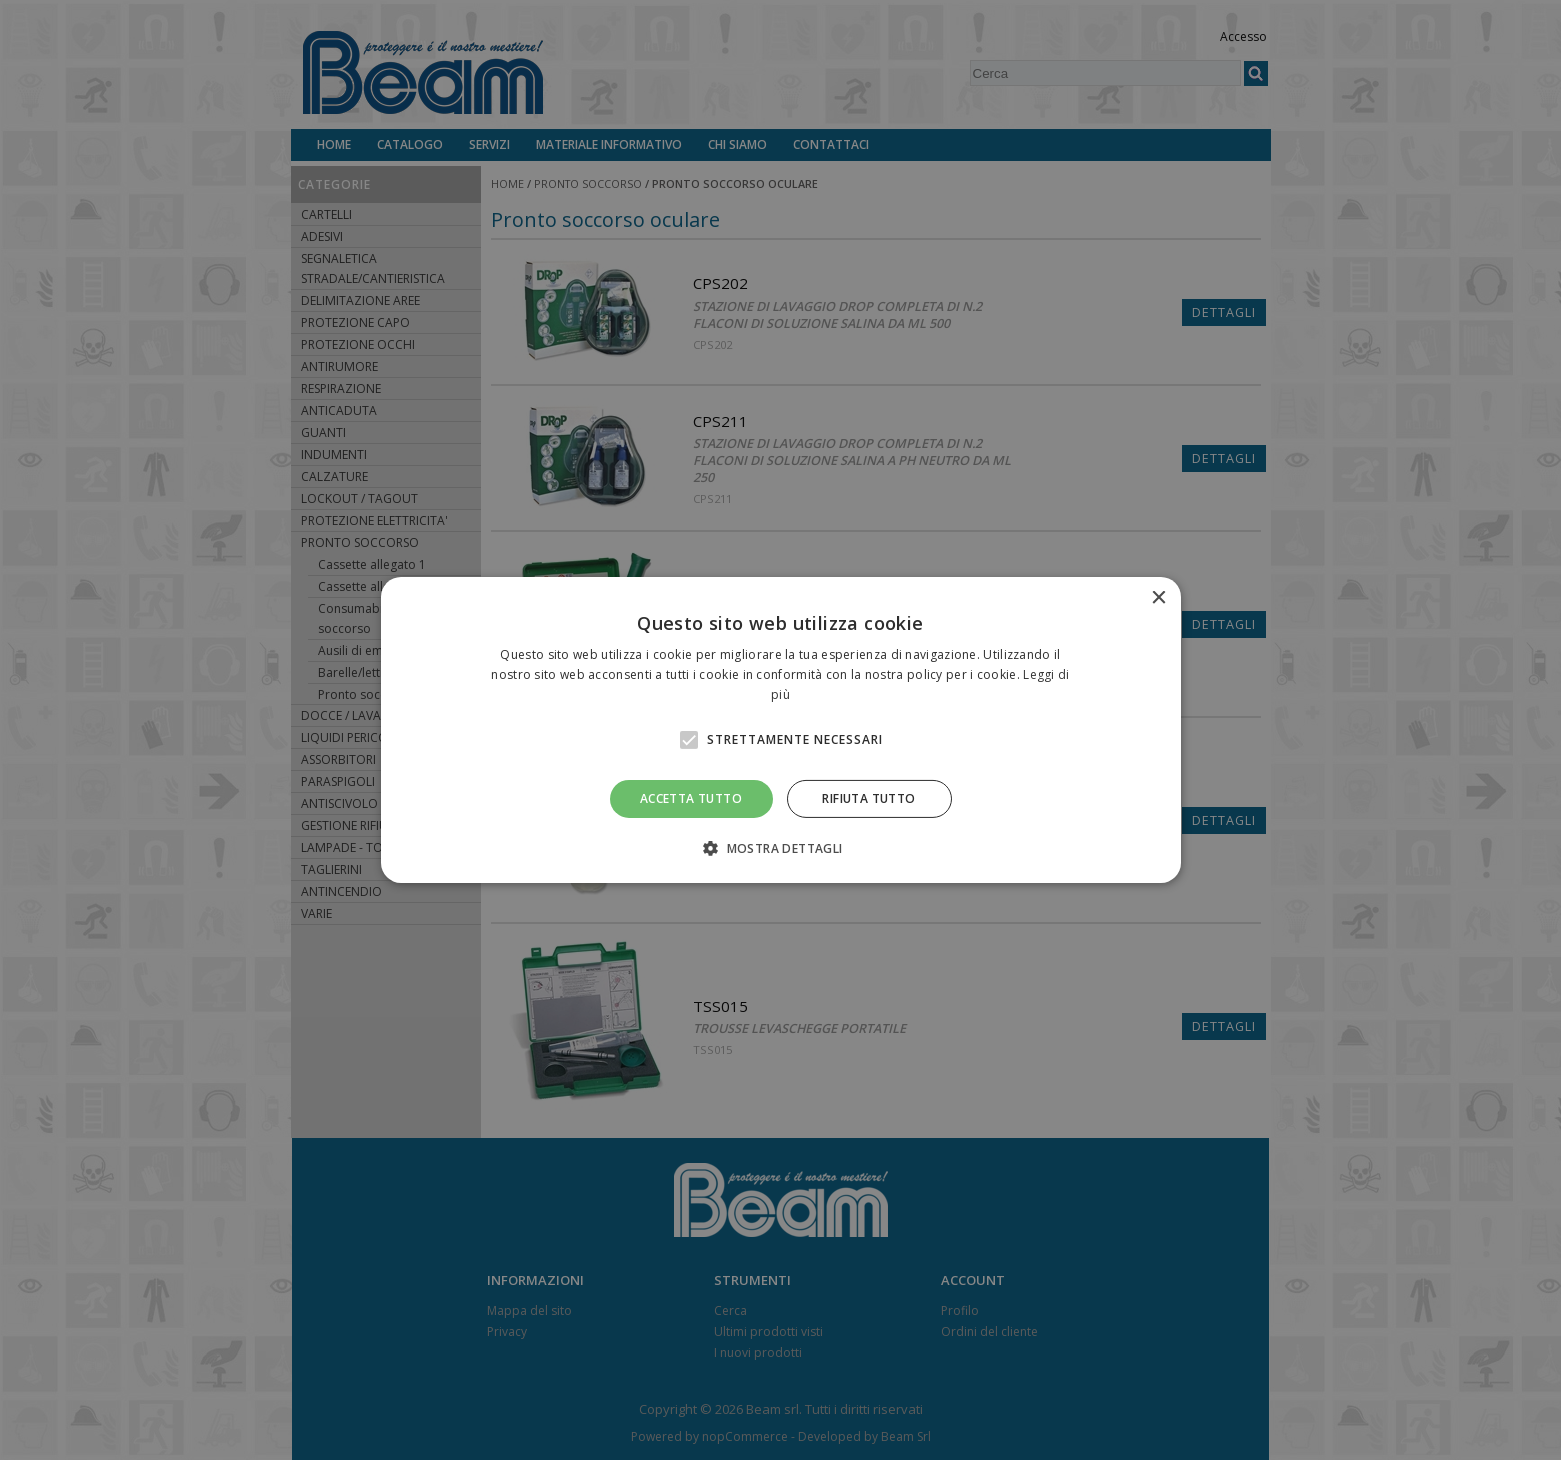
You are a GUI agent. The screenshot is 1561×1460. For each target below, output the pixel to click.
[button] (780, 848)
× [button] (1158, 598)
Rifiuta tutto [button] (868, 798)
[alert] (780, 730)
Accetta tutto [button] (691, 798)
